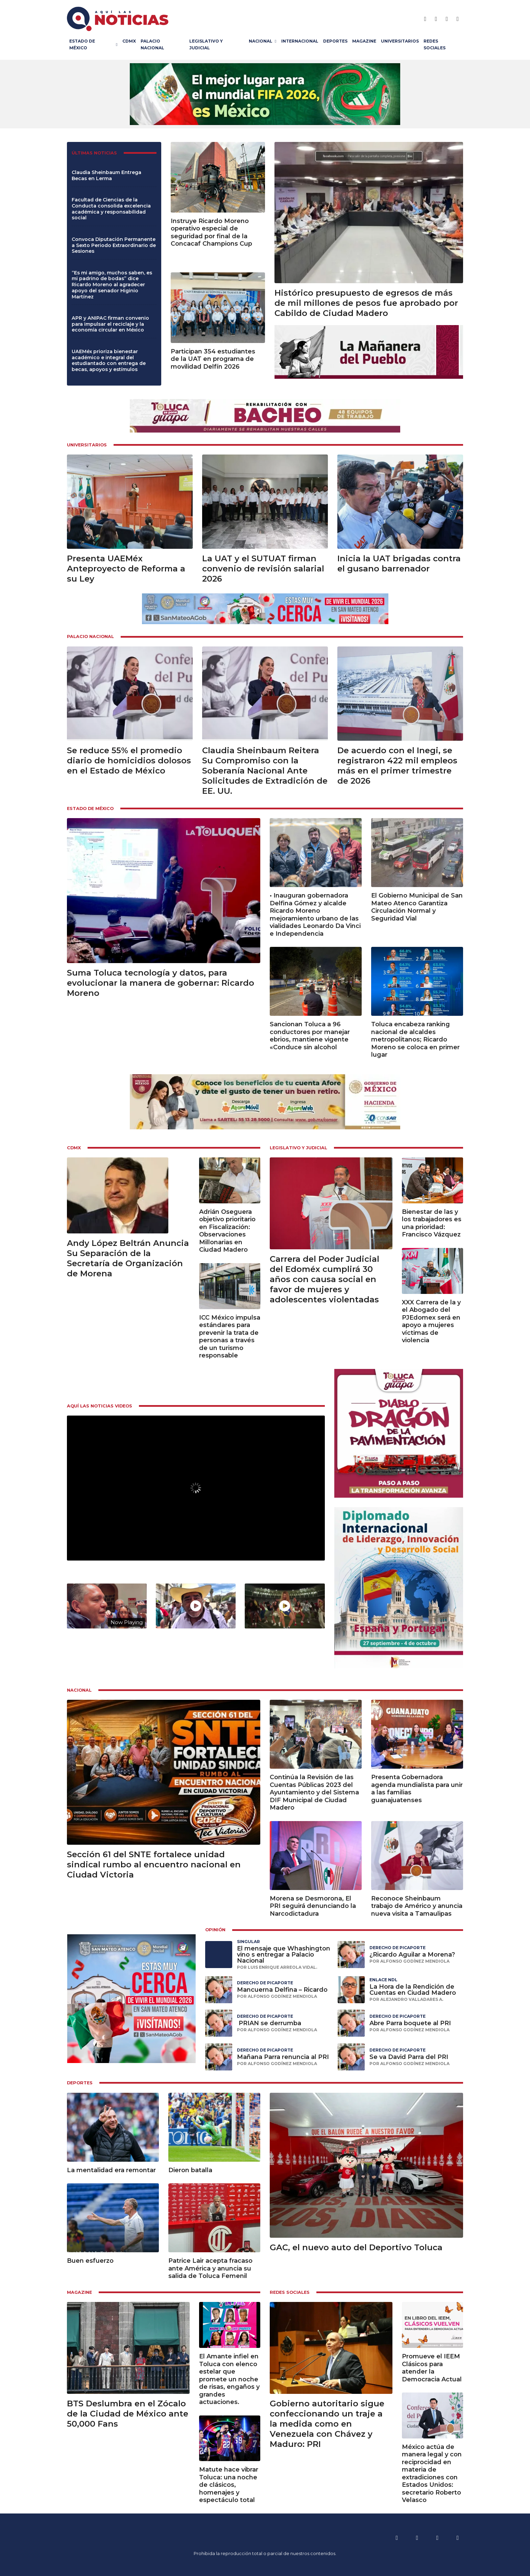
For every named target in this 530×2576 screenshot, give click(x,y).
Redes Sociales (434, 44)
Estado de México (82, 44)
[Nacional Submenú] (277, 41)
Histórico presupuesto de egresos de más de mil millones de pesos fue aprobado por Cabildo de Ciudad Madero (366, 303)
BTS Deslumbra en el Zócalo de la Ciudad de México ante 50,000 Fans (127, 2414)
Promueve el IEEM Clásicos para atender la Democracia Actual (432, 2368)
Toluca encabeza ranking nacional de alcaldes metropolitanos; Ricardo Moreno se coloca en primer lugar (415, 1039)
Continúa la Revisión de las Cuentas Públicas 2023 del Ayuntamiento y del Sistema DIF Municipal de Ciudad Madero (314, 1792)
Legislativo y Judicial (206, 44)
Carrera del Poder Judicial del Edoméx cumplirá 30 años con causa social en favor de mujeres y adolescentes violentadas (324, 1279)
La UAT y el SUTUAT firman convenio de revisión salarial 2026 (263, 569)
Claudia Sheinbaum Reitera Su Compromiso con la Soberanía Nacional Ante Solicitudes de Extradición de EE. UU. (265, 770)
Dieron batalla (190, 2170)
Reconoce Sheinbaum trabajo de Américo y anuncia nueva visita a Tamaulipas (416, 1906)
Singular (248, 1941)
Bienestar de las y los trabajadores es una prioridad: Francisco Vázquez (431, 1223)
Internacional (299, 41)
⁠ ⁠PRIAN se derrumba (269, 2023)
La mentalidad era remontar (111, 2170)
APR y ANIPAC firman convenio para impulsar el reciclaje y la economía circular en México (110, 324)
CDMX (129, 41)
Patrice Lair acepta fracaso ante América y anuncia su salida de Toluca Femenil (210, 2268)
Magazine (364, 41)
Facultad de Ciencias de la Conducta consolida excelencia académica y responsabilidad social (111, 209)
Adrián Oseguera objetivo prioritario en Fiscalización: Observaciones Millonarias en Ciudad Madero (227, 1231)
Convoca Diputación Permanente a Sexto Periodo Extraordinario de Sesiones (114, 245)
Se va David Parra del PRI (408, 2057)
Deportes (335, 41)
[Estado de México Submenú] (118, 44)
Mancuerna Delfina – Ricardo (282, 1989)
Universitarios (400, 41)
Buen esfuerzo (90, 2260)
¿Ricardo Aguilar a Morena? (412, 1954)
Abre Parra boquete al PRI (410, 2023)
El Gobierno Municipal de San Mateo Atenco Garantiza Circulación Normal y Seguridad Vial (417, 907)
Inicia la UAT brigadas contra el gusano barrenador (399, 563)
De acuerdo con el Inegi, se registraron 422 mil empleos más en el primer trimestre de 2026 (397, 765)
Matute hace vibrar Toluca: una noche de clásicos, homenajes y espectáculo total (228, 2485)
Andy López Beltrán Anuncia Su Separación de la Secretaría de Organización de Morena (128, 1258)
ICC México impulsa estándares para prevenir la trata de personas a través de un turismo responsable (229, 1336)
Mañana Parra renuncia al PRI (283, 2057)
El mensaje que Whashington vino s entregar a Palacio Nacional (283, 1954)
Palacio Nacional (152, 44)
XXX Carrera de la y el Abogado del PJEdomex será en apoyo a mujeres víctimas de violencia (431, 1321)
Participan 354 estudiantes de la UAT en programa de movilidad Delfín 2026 (213, 359)
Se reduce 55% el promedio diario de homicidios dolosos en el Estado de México (129, 760)
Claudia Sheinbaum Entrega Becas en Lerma (106, 175)
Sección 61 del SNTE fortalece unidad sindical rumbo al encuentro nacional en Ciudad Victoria (154, 1864)
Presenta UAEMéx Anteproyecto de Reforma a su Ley (126, 569)
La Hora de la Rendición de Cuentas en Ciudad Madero (412, 1989)
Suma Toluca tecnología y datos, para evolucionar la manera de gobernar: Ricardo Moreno (160, 983)
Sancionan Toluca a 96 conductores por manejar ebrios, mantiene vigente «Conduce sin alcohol (310, 1036)
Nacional (260, 41)
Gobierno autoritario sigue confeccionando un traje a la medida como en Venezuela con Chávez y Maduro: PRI (327, 2424)
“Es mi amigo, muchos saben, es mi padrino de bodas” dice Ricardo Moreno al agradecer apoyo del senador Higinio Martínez (112, 285)
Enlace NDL (383, 1979)
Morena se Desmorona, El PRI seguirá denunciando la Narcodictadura (313, 1906)
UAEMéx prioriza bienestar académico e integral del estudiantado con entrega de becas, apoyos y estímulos (109, 360)
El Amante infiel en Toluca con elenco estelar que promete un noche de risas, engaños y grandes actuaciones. (229, 2379)
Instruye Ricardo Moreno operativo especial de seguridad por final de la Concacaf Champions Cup (211, 232)
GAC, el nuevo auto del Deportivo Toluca (356, 2247)
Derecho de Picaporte (397, 1947)
